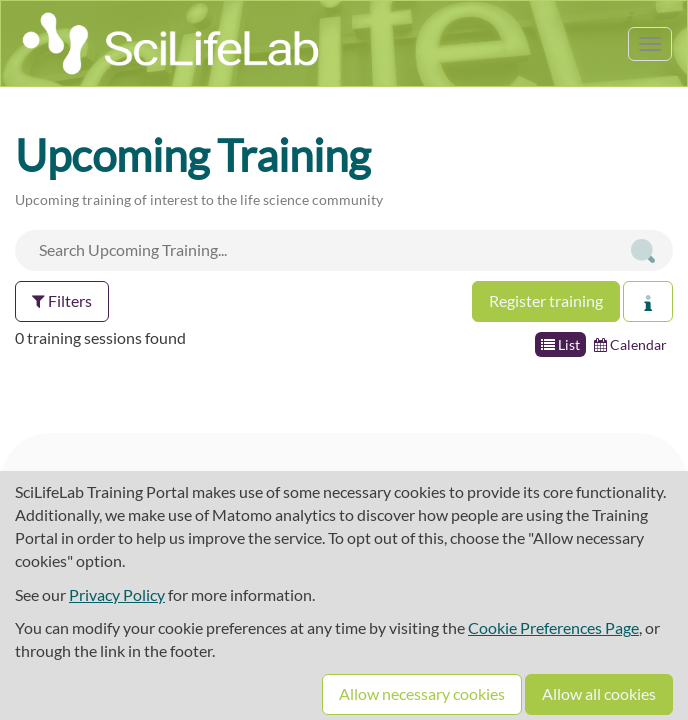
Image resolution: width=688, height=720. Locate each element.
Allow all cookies (599, 693)
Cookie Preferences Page (553, 627)
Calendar (630, 344)
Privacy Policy (117, 594)
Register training (546, 300)
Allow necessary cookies (422, 693)
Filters (62, 300)
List (560, 344)
